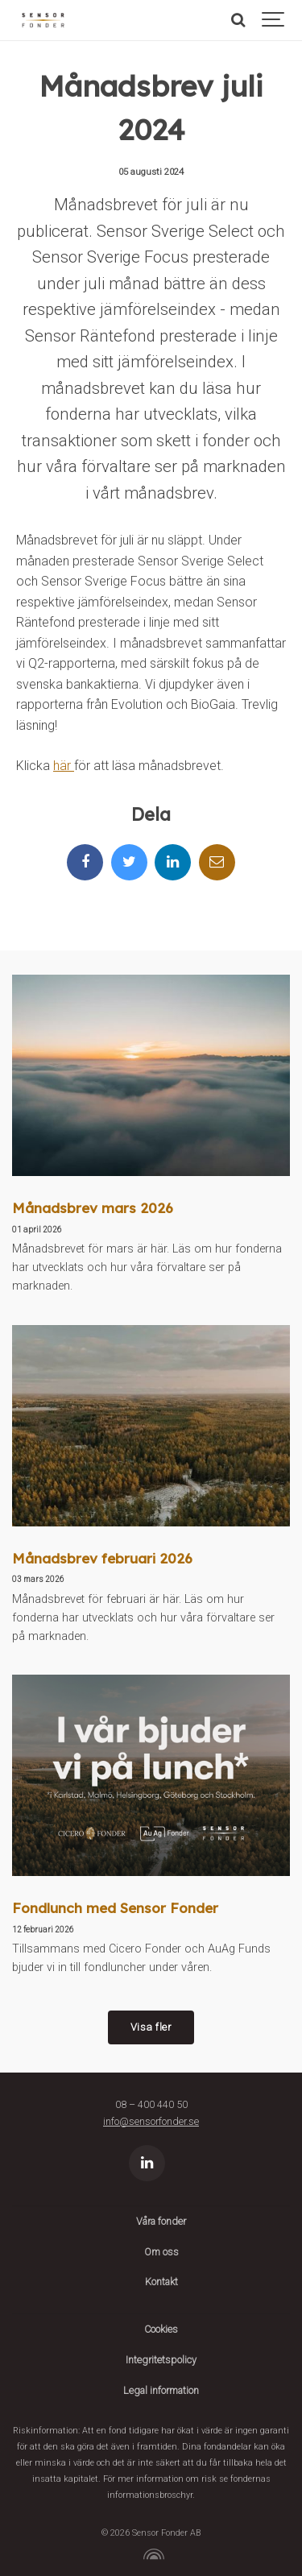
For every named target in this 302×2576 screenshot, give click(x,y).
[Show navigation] (274, 20)
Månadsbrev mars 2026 (92, 1207)
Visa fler (151, 2027)
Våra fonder (161, 2221)
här (63, 765)
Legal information (161, 2390)
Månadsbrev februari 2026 (102, 1558)
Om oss (161, 2252)
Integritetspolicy (161, 2360)
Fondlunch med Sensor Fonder (115, 1907)
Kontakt (161, 2282)
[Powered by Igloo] (151, 2554)
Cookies (161, 2329)
